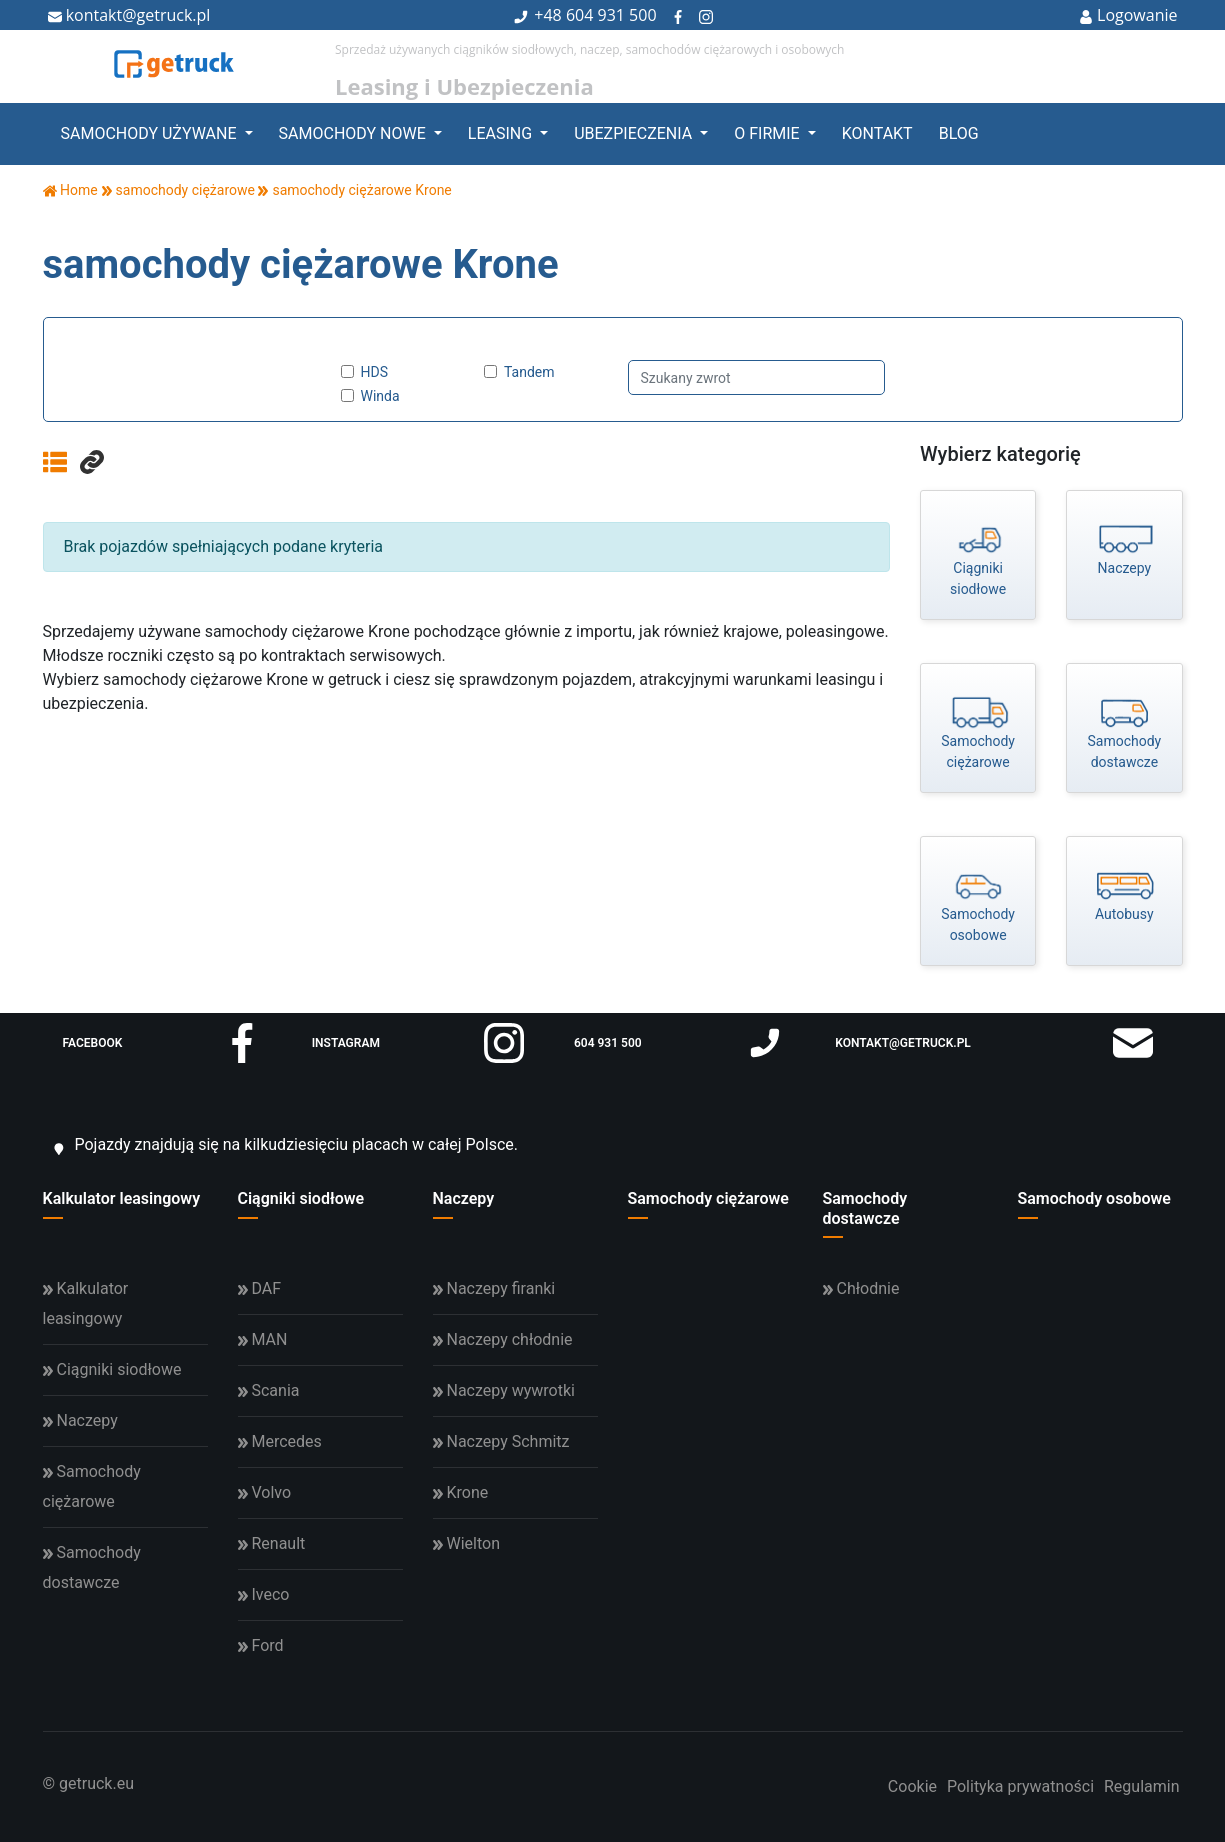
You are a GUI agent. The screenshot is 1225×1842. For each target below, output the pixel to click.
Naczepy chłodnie (503, 1339)
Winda (380, 396)
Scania (269, 1390)
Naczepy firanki (494, 1288)
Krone (461, 1492)
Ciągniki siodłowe (301, 1198)
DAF (260, 1288)
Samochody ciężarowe (708, 1198)
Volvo (265, 1492)
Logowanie (1128, 15)
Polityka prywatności (1020, 1786)
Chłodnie (861, 1288)
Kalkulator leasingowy (122, 1198)
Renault (272, 1543)
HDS (375, 372)
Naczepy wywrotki (504, 1390)
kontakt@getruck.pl (129, 15)
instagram (418, 1043)
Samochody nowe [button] (354, 133)
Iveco (264, 1594)
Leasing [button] (502, 133)
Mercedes (280, 1441)
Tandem (529, 372)
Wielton (466, 1543)
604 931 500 (611, 15)
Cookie (912, 1786)
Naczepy (464, 1198)
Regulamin (1142, 1786)
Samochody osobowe (1094, 1198)
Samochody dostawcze (865, 1208)
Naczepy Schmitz (501, 1441)
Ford (261, 1645)
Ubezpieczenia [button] (635, 133)
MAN (263, 1339)
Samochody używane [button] (151, 133)
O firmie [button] (768, 133)
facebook (162, 1043)
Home (70, 190)
